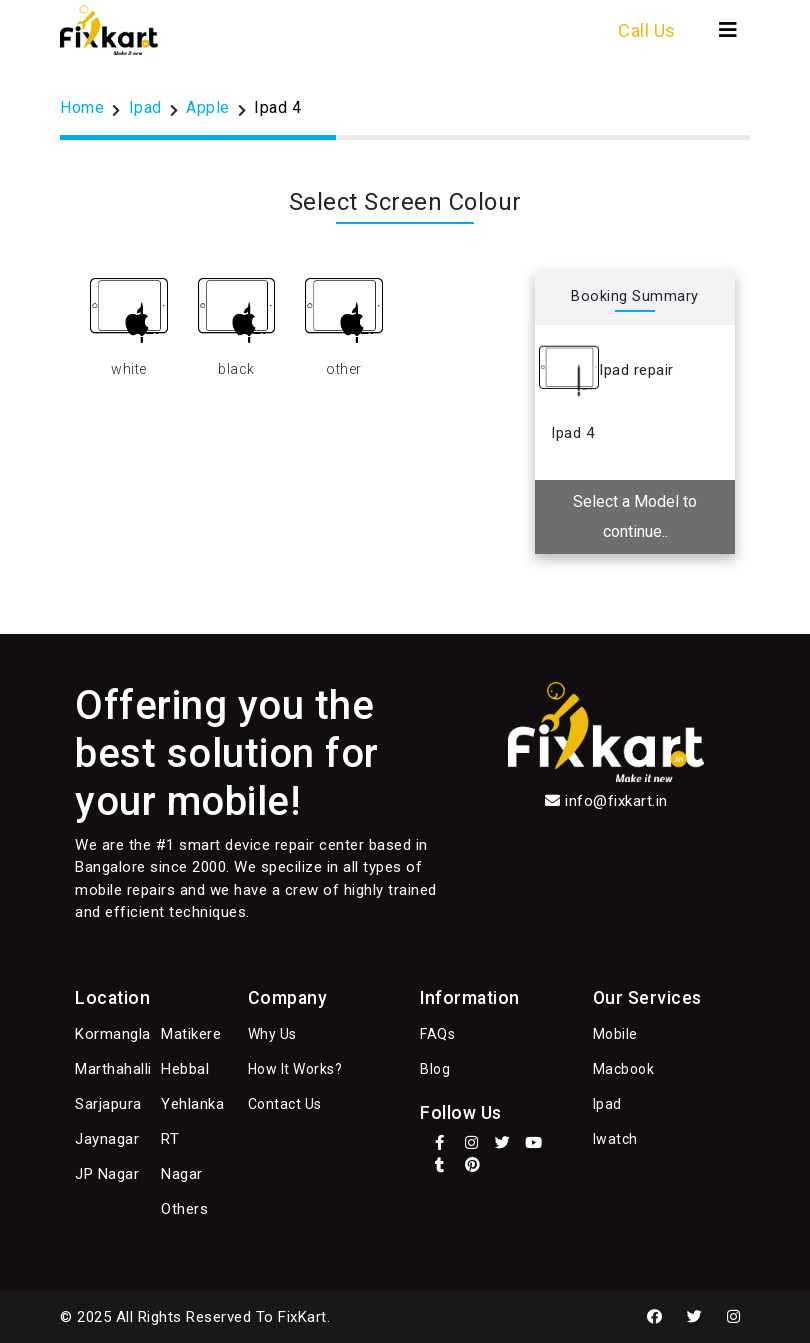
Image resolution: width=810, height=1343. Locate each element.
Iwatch (615, 1139)
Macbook (624, 1069)
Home (82, 107)
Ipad (145, 107)
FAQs (437, 1034)
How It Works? (295, 1069)
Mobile (615, 1034)
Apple (208, 107)
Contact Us (285, 1104)
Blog (435, 1069)
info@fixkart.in (616, 801)
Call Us (647, 30)
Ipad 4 (277, 107)
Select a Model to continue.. (635, 516)
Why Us (272, 1034)
